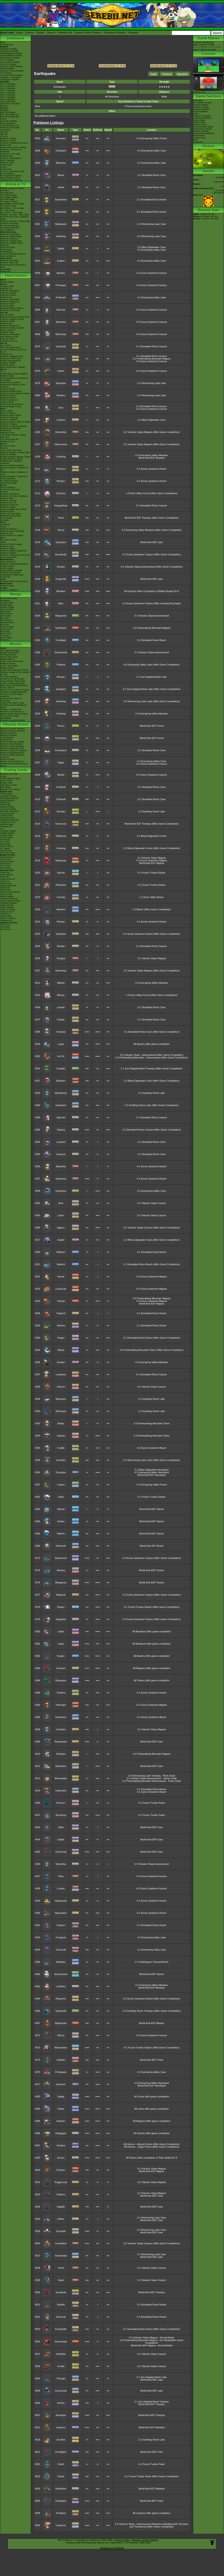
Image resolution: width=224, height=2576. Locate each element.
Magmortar (60, 2023)
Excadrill (60, 2231)
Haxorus (60, 2427)
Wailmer (60, 1252)
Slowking (61, 701)
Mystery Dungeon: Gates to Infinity (15, 422)
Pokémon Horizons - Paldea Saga (15, 221)
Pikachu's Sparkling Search (12, 753)
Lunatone (61, 1374)
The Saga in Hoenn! (9, 201)
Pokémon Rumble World (10, 391)
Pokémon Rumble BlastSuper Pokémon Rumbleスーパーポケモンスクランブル (207, 46)
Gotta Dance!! (6, 739)
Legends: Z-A (6, 288)
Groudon (61, 1668)
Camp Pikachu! (7, 737)
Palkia (61, 2108)
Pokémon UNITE (7, 304)
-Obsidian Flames (8, 831)
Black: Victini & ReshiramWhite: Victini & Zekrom (14, 686)
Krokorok (61, 2316)
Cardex (3, 119)
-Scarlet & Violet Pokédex (11, 75)
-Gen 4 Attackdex (7, 90)
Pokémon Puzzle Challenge (12, 531)
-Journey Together (8, 809)
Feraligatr (61, 640)
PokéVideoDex (6, 252)
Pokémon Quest (7, 365)
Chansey (60, 493)
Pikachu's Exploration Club (12, 748)
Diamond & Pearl (7, 446)
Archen (61, 2403)
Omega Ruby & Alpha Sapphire (14, 374)
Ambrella (220, 177)
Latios (61, 1643)
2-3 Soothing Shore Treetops (151, 2011)
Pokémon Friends (8, 295)
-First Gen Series (7, 853)
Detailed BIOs (6, 605)
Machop (61, 309)
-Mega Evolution (7, 800)
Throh (61, 2268)
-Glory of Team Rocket (10, 892)
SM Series (4, 640)
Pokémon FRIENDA (9, 590)
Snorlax (61, 566)
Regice (61, 1607)
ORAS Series (6, 638)
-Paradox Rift (6, 826)
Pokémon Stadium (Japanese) (13, 551)
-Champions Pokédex (9, 79)
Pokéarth (133, 32)
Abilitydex (4, 110)
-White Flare (5, 805)
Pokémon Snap (7, 546)
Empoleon (60, 1717)
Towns (196, 114)
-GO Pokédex (6, 73)
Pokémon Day (6, 156)
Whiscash (61, 1411)
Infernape (61, 1705)
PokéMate (4, 520)
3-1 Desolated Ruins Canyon (151, 346)
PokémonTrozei (7, 511)
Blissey (61, 995)
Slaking (61, 1129)
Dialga (60, 2096)
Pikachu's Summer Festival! (12, 742)
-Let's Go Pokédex (8, 64)
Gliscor (61, 2035)
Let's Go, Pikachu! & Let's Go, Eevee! (13, 351)
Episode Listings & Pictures (12, 188)
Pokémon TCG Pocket (10, 310)
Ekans (61, 175)
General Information (9, 598)
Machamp (61, 334)
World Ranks (198, 135)
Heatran (61, 2121)
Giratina (61, 2145)
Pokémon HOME (7, 321)
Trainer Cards (6, 781)
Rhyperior (61, 1998)
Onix (60, 407)
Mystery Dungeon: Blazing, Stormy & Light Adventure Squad (15, 458)
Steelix (61, 774)
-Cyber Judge (6, 916)
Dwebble (61, 2354)
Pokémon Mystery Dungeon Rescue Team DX (12, 329)
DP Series (4, 625)
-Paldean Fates (7, 824)
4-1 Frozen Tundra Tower (151, 1802)
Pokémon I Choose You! (10, 709)
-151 (2, 829)
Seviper (61, 1362)
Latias (61, 1631)
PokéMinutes (6, 249)
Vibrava (61, 1325)
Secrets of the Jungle (9, 716)
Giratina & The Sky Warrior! (12, 679)
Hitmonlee (60, 432)
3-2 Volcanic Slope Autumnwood (151, 566)
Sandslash (60, 211)
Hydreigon (60, 2501)
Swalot (61, 1239)
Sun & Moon (5, 345)
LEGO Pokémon (7, 160)
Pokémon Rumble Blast (10, 428)
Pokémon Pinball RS (9, 505)
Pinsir (61, 517)
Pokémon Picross (8, 395)
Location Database (201, 109)
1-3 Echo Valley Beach (152, 897)
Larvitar (61, 1007)
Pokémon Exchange (202, 116)
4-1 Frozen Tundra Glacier (152, 872)
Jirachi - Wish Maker (9, 666)
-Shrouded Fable (7, 818)
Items (195, 140)
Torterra (61, 1692)
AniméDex (4, 190)
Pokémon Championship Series (14, 143)
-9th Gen (4, 132)
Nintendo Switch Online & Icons (14, 581)
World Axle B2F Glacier (151, 1509)
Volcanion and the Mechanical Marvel (13, 706)
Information (198, 100)
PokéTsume (5, 271)
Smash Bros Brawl (8, 483)
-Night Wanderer (7, 907)
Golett (61, 2464)
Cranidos (61, 1729)
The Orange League (9, 197)
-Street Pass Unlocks (202, 129)
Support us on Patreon (112, 2547)
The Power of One (8, 655)
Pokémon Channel (8, 500)
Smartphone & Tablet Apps (11, 575)
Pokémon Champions (9, 291)
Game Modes (199, 120)
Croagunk (61, 1937)
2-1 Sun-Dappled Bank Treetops (151, 1068)
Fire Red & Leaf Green (10, 489)
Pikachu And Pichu (8, 733)
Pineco (61, 725)
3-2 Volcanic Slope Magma (152, 432)
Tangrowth (60, 2011)
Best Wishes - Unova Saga (12, 208)
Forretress (60, 738)
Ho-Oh (60, 1056)
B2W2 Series (6, 633)
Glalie (61, 1497)
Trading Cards (15, 770)
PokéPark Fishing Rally (10, 516)
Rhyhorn (60, 468)
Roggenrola (61, 2182)
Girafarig (60, 713)
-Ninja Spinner (6, 875)
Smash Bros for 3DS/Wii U (11, 404)
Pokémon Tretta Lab (9, 417)
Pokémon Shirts (7, 163)
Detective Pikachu (8, 363)
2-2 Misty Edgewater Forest (151, 836)
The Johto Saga (7, 199)
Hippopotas (61, 1900)
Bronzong (61, 1815)
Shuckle (61, 811)
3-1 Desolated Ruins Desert (151, 199)
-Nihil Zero (4, 877)
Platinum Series (7, 627)
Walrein (61, 1533)
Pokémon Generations (10, 234)
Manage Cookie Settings (145, 2540)
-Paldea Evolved (7, 833)
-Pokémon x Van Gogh (10, 154)
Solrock (61, 1386)
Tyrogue (60, 958)
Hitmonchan (60, 444)
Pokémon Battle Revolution (12, 465)
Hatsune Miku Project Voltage (13, 147)
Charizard (61, 150)
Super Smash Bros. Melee (11, 535)
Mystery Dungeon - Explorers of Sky (14, 469)
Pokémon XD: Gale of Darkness (14, 496)
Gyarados (61, 542)
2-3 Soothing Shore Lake (151, 811)
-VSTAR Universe (8, 918)
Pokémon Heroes (8, 663)
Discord (51, 32)
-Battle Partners (7, 896)
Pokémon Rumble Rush (10, 358)
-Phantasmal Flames (9, 798)
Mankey (61, 273)
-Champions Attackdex (10, 103)
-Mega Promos (6, 857)
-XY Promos (5, 866)
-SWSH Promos (7, 861)
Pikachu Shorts (15, 724)
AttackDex (182, 74)
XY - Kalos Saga (7, 210)
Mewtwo (60, 591)
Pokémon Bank (7, 376)
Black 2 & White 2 (8, 413)
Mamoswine (60, 2047)
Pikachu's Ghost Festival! (11, 744)
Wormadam (61, 1778)
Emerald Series (7, 622)
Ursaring (60, 848)
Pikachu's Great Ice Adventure (13, 750)
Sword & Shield (7, 315)
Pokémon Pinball (7, 548)
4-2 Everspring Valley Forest (151, 138)
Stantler (61, 946)
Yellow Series (6, 614)
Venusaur (61, 138)
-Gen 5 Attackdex (7, 93)
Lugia (61, 1044)
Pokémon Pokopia (8, 293)
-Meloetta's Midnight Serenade (13, 692)
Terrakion (61, 2513)
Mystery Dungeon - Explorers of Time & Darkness (14, 477)
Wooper (61, 677)
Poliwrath (61, 297)
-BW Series (5, 844)
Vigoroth (60, 1117)
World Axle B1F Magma (151, 863)
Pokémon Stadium (8, 553)
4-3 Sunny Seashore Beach (151, 1448)
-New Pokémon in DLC (10, 178)
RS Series (4, 618)
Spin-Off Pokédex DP (9, 114)
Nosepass (61, 1191)
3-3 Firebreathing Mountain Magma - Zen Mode (151, 2341)
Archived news (6, 44)
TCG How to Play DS (9, 439)
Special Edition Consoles (11, 570)
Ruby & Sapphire (7, 487)
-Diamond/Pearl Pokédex (11, 55)
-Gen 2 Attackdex (7, 86)
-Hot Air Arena (6, 894)
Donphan (61, 934)
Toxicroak (61, 1949)
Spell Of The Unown (9, 657)
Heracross (60, 823)
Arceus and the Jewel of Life (12, 681)
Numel (60, 1276)
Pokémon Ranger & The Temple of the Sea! (15, 673)
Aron (60, 1203)
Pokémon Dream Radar (10, 415)
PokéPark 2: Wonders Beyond (13, 426)
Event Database (7, 173)
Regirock (60, 1594)
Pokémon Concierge (9, 260)
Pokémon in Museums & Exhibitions (11, 150)
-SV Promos (5, 859)
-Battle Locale (199, 122)
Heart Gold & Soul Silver (11, 450)
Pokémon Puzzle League (11, 544)
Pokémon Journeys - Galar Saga (14, 215)
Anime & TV (15, 184)
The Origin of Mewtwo (9, 650)
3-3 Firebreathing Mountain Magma (151, 358)
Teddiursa (61, 836)
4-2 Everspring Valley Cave (151, 150)
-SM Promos (5, 864)
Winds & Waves (7, 282)
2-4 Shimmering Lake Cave (151, 224)
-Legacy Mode (199, 138)
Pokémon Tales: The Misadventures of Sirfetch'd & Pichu (13, 265)
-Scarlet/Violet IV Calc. (10, 125)
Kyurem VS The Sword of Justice (14, 690)
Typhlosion (61, 628)
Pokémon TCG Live (8, 341)
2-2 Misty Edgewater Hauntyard (151, 1469)
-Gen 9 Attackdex (7, 101)
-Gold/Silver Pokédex (9, 51)
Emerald (4, 492)
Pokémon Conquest (9, 424)
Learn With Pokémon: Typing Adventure (12, 436)
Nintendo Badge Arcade (10, 406)
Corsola (61, 897)
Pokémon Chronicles (9, 223)
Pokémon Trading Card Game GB (15, 555)
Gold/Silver (5, 524)
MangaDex (5, 600)
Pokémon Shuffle (7, 389)
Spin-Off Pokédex (8, 112)
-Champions (5, 130)
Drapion (61, 1925)
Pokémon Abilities (201, 131)
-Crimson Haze (6, 912)
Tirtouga (60, 2378)
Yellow (3, 542)
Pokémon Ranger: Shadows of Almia (13, 473)
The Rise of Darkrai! (9, 677)
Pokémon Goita (7, 586)
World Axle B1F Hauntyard (151, 1475)
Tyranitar (61, 1031)
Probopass (61, 2072)
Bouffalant (60, 2488)
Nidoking (61, 236)
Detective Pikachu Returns (11, 308)
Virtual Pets (5, 577)
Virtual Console (7, 568)
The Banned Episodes (10, 228)
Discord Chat (6, 169)
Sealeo (61, 1521)
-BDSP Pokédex (7, 69)
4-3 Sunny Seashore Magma (151, 860)
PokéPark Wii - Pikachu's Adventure (11, 462)
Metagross (60, 1582)
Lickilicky (60, 1986)
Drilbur (60, 2219)
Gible (61, 1827)
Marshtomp (61, 1093)
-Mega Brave (6, 883)
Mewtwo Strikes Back (9, 652)
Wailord (61, 1264)
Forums (29, 32)
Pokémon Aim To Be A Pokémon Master (14, 218)
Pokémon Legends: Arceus (12, 319)
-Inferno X (4, 881)
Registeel (61, 1619)
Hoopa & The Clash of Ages (12, 703)
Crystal (3, 527)
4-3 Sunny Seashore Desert (151, 468)
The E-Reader (6, 518)
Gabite (60, 1839)
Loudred (60, 1142)
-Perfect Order (6, 794)
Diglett (60, 248)
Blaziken (60, 1080)
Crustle (61, 2366)
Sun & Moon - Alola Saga (11, 212)
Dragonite (61, 579)
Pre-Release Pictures (202, 103)
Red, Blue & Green (8, 540)
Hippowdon (61, 1913)
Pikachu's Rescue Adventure (12, 731)
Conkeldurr (61, 2243)
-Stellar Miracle (6, 905)
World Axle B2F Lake (151, 542)
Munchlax (61, 1864)
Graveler (60, 358)
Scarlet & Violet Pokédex (88, 32)
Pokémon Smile (7, 332)
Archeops (61, 2415)
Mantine (61, 909)
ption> (163, 66)
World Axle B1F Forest (152, 725)
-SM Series (5, 840)
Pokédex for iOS (7, 441)
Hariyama (61, 1178)
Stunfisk (61, 2439)
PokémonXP (5, 145)
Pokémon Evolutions (9, 239)
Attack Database (200, 111)
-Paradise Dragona (8, 903)
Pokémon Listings (201, 107)
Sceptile (61, 1068)
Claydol (61, 1435)
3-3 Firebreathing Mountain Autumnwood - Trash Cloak (151, 1781)
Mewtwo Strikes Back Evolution (14, 714)
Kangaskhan (60, 505)
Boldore (61, 2194)
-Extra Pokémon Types (10, 778)
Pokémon (167, 74)
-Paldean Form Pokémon (11, 180)
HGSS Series (6, 629)
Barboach (61, 1399)
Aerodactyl (60, 554)
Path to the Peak (7, 247)
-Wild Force (5, 914)
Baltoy (61, 1423)
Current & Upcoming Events (12, 171)
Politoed (60, 664)
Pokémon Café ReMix (9, 299)
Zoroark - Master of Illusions (12, 683)
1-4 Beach (151, 909)
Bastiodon (61, 1766)
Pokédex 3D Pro (7, 433)
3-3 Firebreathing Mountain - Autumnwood (151, 1057)
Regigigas (61, 2133)
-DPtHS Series (6, 846)
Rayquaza (60, 1680)
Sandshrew (61, 199)
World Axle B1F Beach (152, 1545)
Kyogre (61, 1656)
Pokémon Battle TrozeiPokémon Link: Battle (14, 379)
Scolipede (61, 2292)
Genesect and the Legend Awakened (11, 695)
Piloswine (61, 885)
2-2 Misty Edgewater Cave (151, 247)
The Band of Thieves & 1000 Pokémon (12, 386)
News (2, 42)
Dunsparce (60, 750)
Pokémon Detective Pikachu (12, 720)
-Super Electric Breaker (10, 901)
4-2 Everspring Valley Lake (151, 163)
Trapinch (60, 1313)
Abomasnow (61, 1974)
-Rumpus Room (200, 124)
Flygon (61, 1337)
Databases (15, 38)
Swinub (61, 872)
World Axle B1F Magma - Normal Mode (151, 2345)
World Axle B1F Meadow (151, 458)
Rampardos (61, 1741)
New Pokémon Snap (9, 336)
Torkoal (61, 1301)
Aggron (61, 1227)
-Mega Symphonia (8, 885)
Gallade (61, 2059)
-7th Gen (4, 136)
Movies (15, 644)
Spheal (61, 1509)
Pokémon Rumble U (9, 420)
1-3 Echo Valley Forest (151, 493)
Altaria (60, 1350)
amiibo (3, 579)
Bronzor (61, 1802)
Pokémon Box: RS (8, 503)
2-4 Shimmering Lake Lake (151, 383)
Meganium (60, 615)
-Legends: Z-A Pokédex (10, 77)
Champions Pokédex (115, 32)
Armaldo (60, 1460)
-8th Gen (4, 134)
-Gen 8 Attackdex (7, 99)
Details (153, 74)
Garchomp (60, 1851)
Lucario (61, 1888)
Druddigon (60, 2452)
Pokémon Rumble (8, 454)
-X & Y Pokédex (7, 60)
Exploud (60, 1154)
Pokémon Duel (6, 402)
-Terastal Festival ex (9, 899)
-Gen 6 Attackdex (7, 95)
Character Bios (6, 193)
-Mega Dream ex (7, 879)
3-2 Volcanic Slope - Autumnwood (151, 1055)
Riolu (61, 1876)
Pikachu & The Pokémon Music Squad (14, 765)
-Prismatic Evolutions (9, 811)
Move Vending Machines (204, 133)
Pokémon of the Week (9, 128)
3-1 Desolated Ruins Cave (152, 175)
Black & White (6, 411)
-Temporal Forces (8, 822)
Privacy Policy (122, 2540)
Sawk (61, 2280)
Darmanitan (61, 2341)
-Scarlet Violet (6, 835)
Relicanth (61, 1545)
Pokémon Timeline (8, 138)
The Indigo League (8, 195)
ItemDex (4, 106)
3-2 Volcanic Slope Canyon (151, 1203)
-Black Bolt (5, 802)
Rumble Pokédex (200, 105)
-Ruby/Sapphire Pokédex (11, 53)
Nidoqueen (60, 224)
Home (19, 32)
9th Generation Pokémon (11, 176)
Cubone (61, 420)
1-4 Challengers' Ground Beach (151, 1962)
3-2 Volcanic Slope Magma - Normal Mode (151, 2337)
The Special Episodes (9, 225)
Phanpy (61, 921)
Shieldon (61, 1754)
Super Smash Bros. (8, 557)
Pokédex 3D (5, 430)
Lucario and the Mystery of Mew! (14, 670)
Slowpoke (61, 383)
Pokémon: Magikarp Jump (11, 356)
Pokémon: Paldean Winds (11, 243)
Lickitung (60, 456)
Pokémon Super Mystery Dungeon (15, 393)
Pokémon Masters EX (9, 302)
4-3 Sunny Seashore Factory (151, 273)
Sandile (61, 2304)
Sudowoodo (60, 652)
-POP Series (5, 868)
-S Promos (5, 927)
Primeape (61, 285)
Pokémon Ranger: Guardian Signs (15, 452)
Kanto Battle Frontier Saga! (12, 204)
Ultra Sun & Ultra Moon (10, 347)
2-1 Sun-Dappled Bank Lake (151, 677)
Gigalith (61, 2206)
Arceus (61, 2157)
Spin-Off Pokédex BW (9, 117)
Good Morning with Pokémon (13, 254)
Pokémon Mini (6, 533)
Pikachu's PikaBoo (8, 735)
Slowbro (60, 395)
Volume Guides (7, 609)
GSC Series (5, 616)
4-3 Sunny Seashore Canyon (151, 309)
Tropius (61, 1484)
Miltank (61, 982)
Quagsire (61, 689)
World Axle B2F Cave (151, 1741)
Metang (61, 1570)
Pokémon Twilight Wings (11, 236)
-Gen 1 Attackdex (7, 84)
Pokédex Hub (65, 32)
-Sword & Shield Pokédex (11, 66)
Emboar (61, 2170)
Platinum (4, 448)
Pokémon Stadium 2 (9, 529)
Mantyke (60, 1962)
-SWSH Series (6, 837)
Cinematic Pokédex (8, 121)
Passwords (198, 142)
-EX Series (5, 848)
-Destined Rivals (7, 807)
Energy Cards (6, 783)
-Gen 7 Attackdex (7, 97)
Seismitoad (61, 2255)
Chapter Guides (7, 607)
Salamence (61, 1558)
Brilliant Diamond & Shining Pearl (14, 317)
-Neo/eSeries (6, 850)
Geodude (61, 346)
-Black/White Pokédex (9, 58)
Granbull (60, 799)
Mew (60, 603)
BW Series (5, 631)
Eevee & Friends (7, 759)
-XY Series (5, 842)
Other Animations (7, 256)
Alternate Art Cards (8, 785)
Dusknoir (60, 2084)
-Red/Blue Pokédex (8, 49)
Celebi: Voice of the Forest (11, 661)
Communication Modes (203, 127)
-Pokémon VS (6, 920)
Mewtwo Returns (7, 659)
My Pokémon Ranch (9, 481)
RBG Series (5, 611)
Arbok (61, 187)
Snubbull (61, 787)
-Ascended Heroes (8, 796)
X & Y (2, 371)
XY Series (4, 635)
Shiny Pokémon (7, 230)
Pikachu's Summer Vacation (12, 729)
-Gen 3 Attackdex (7, 88)
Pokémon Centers (8, 141)
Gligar (61, 762)
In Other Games (7, 566)
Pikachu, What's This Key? (12, 761)
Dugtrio (61, 260)
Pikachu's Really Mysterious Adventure (12, 756)
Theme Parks (6, 165)
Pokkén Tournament (9, 400)
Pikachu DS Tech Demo (10, 513)
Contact (40, 32)
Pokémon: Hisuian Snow (11, 241)
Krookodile (60, 2329)
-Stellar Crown (6, 816)
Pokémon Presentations (10, 158)
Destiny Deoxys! (7, 668)
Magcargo (61, 860)
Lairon (61, 1215)
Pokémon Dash (7, 498)
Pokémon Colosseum (9, 494)
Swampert (60, 1105)
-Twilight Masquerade (9, 820)
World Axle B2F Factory (151, 1570)
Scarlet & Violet (7, 286)
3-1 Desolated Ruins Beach (151, 640)
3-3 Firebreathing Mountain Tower (151, 1350)
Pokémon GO (6, 297)
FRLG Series (6, 620)
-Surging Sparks (7, 813)
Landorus (61, 2525)
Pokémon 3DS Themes (10, 572)
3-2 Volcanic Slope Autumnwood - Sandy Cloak (151, 1778)
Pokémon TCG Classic (10, 789)
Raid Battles (5, 787)
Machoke (61, 322)
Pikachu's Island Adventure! (12, 746)
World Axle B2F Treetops (151, 517)
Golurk (60, 2476)
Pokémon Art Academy (10, 382)
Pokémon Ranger (8, 507)
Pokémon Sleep (7, 306)
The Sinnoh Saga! (8, 206)
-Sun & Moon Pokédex (10, 62)
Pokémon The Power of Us (12, 711)
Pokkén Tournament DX (10, 361)
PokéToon (4, 245)
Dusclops (61, 1472)
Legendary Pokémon (202, 118)
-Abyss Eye (5, 872)
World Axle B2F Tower (151, 2059)
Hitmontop (60, 970)
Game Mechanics (8, 123)
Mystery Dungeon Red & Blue (13, 509)
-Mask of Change (7, 909)
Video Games (15, 275)
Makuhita (61, 1166)
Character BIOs (7, 603)
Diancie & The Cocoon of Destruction (11, 699)
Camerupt (61, 1288)
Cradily (61, 1448)
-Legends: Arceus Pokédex (12, 71)
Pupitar (61, 1019)
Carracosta (61, 2390)
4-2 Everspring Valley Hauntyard (151, 1472)
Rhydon (61, 481)
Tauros (61, 530)
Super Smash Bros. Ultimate (12, 367)
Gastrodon (60, 1790)
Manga (15, 594)
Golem (60, 371)
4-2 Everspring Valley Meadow (151, 455)
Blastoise (61, 163)
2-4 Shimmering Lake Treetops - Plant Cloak (151, 1775)
